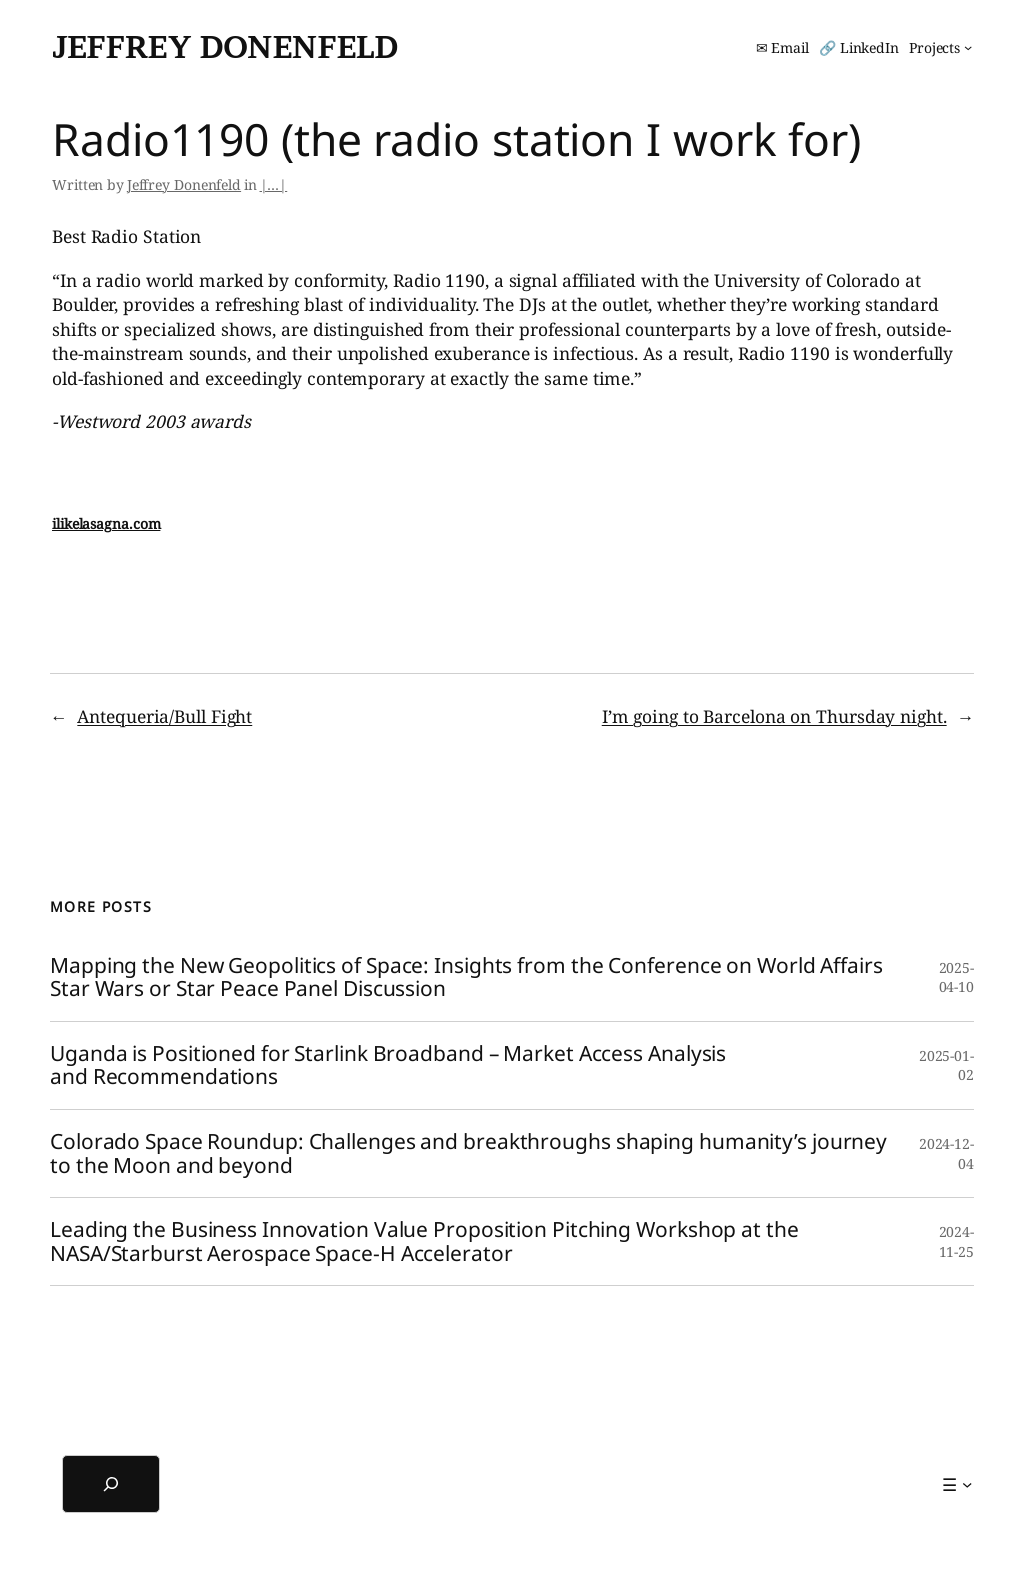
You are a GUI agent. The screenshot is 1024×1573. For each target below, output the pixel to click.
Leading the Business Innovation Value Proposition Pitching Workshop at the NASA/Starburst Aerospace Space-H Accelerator (424, 1241)
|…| (274, 184)
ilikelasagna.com (106, 523)
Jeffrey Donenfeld (225, 47)
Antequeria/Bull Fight (164, 716)
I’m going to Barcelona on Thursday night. (774, 716)
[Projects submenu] (940, 48)
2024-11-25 (957, 1241)
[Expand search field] (111, 1484)
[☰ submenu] (957, 1484)
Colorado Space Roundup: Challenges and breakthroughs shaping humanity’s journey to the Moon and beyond (468, 1153)
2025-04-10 (957, 977)
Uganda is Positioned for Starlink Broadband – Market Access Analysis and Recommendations (388, 1065)
